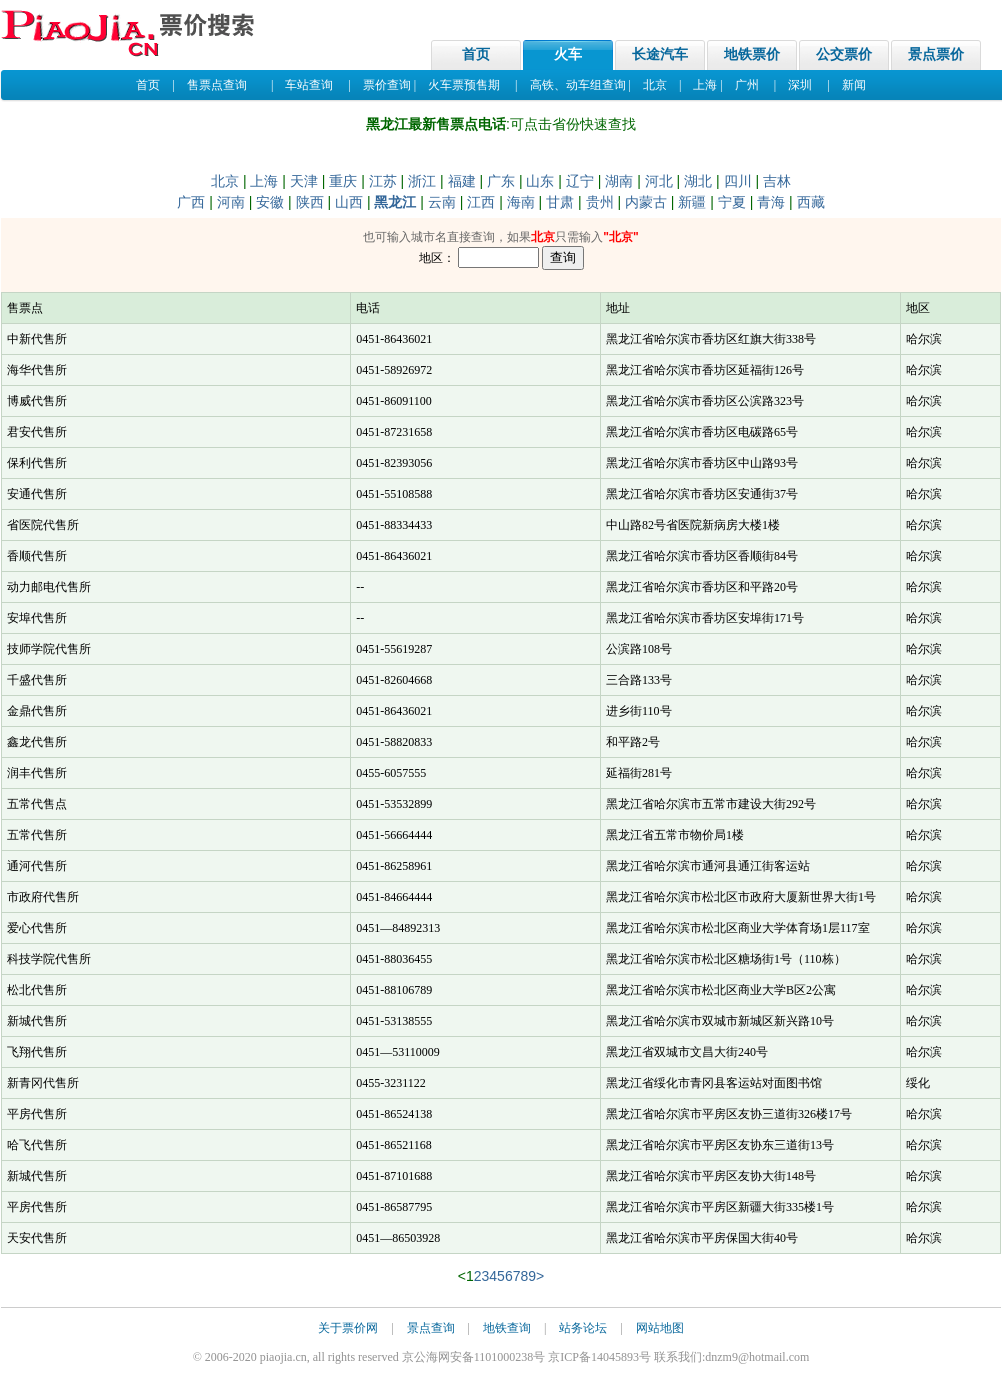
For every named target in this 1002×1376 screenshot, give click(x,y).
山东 (540, 181)
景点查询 (431, 1328)
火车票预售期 (464, 85)
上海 (705, 85)
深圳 (800, 85)
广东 (501, 181)
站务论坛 (583, 1328)
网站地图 (660, 1328)
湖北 (698, 181)
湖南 (619, 181)
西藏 (811, 202)
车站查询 (309, 85)
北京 (655, 85)
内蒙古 (646, 202)
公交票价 (844, 54)
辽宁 (580, 181)
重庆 (343, 181)
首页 (476, 54)
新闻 (854, 85)
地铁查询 (507, 1328)
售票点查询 (217, 85)
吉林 (777, 181)
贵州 (600, 202)
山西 (349, 202)
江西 (481, 202)
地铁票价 (752, 54)
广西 (191, 202)
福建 (462, 181)
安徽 (270, 202)
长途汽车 (660, 54)
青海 (771, 202)
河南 (231, 202)
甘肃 (560, 202)
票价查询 (387, 85)
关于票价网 (348, 1328)
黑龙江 (395, 202)
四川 (738, 181)
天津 (304, 181)
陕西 (310, 202)
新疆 (692, 202)
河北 (659, 181)
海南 (521, 202)
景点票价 (936, 54)
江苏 (383, 181)
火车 (568, 54)
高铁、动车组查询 (578, 85)
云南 (442, 202)
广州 (747, 85)
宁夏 (732, 202)
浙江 (422, 181)
